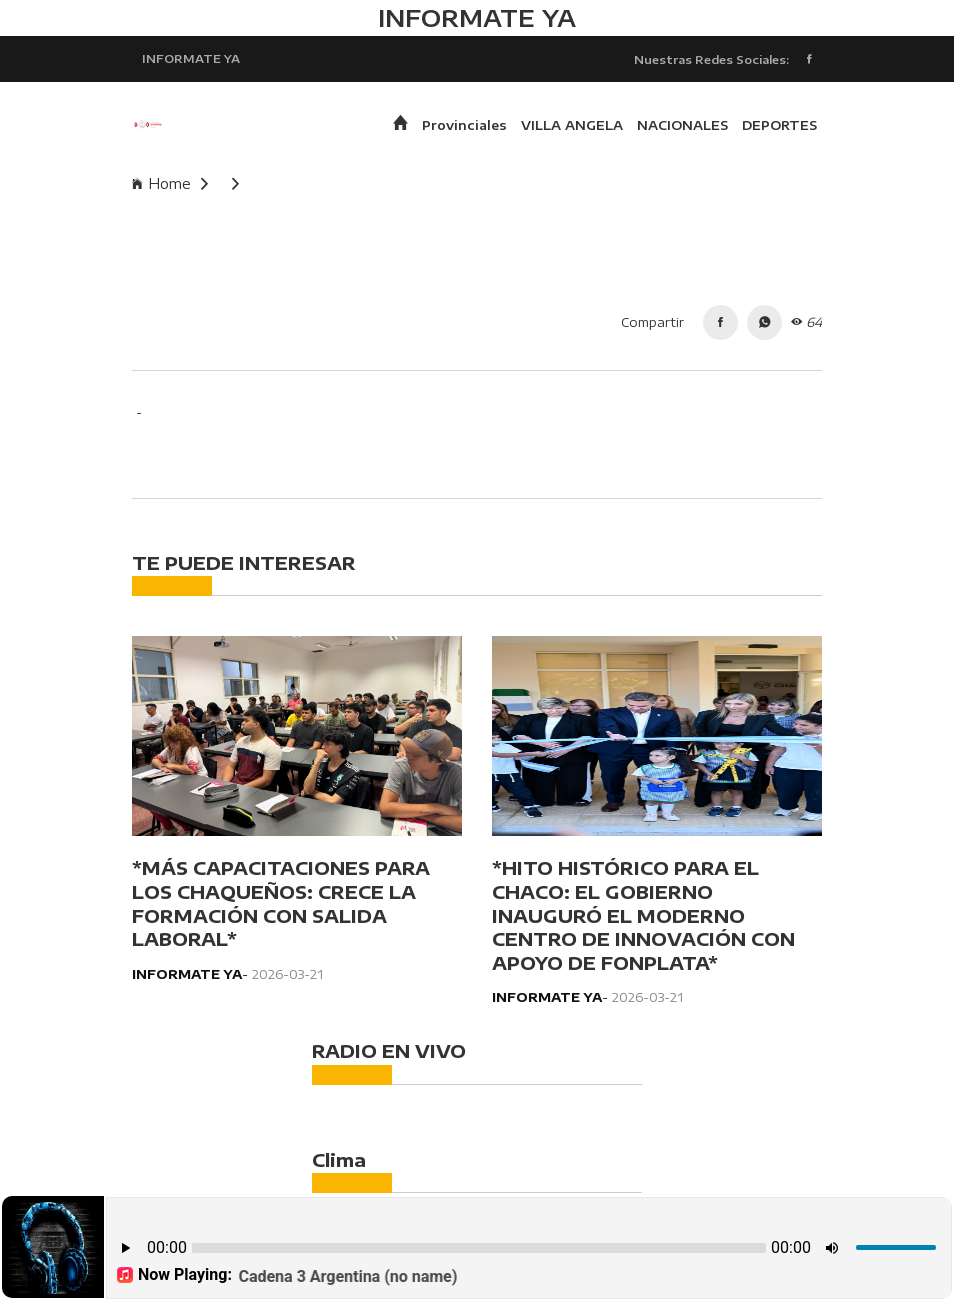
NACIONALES (682, 125)
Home (170, 183)
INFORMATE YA (191, 58)
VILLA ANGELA (572, 125)
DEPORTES (779, 125)
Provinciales (464, 125)
